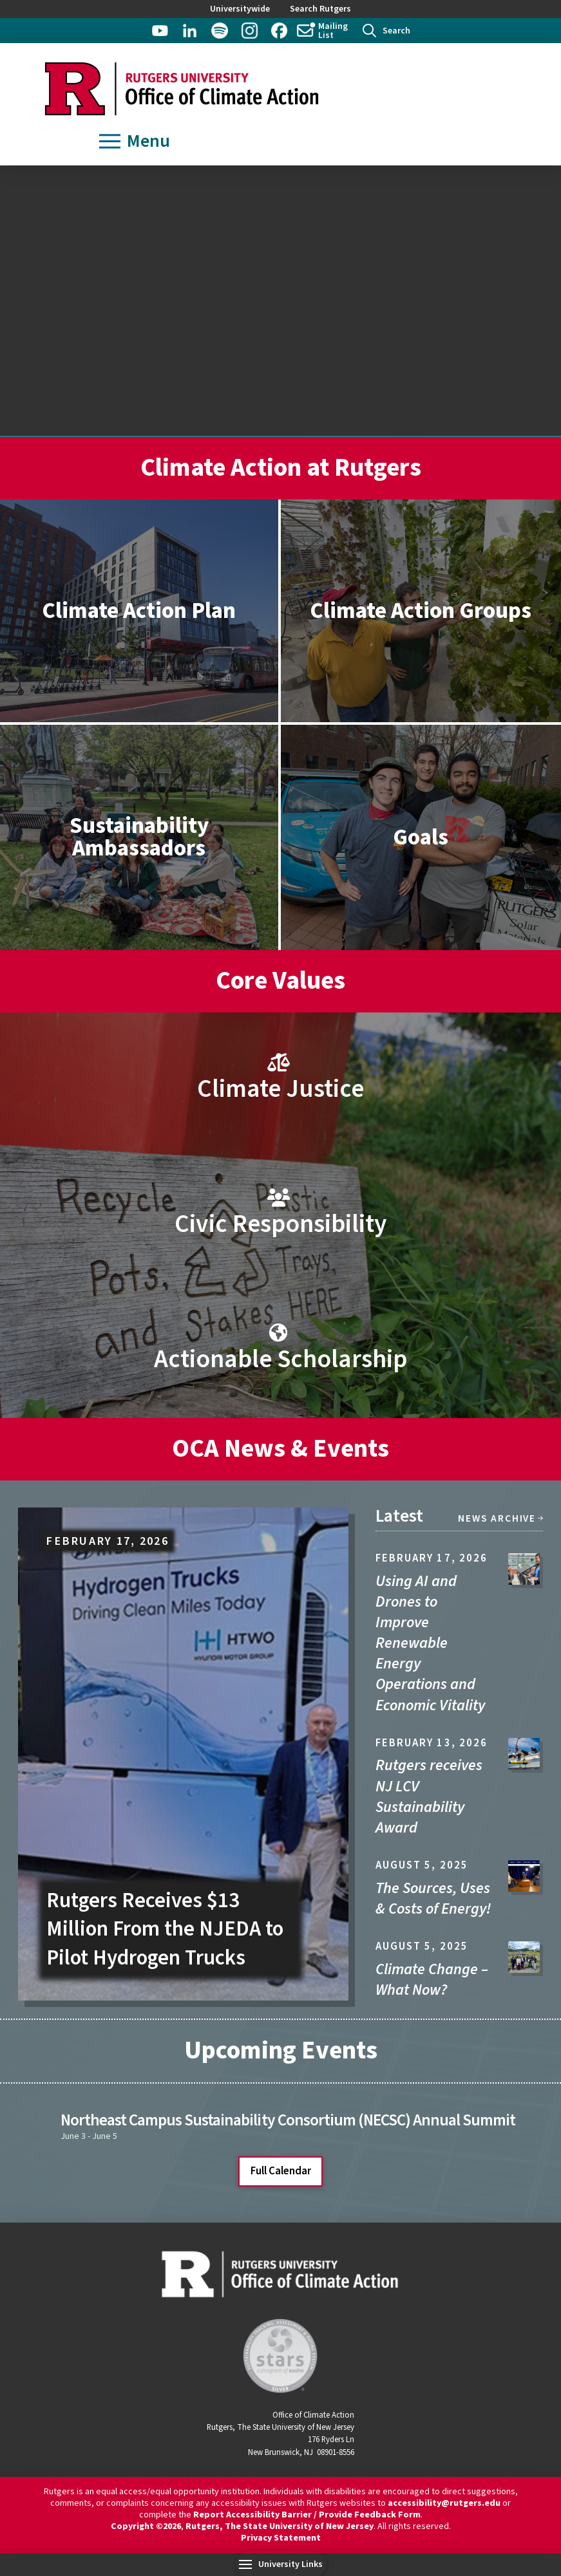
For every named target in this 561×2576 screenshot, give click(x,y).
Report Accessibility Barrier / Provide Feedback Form (307, 2514)
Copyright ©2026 (146, 2526)
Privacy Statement (281, 2538)
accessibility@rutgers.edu (444, 2503)
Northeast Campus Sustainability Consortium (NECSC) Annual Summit (288, 2120)
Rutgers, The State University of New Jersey (279, 2526)
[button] (386, 30)
